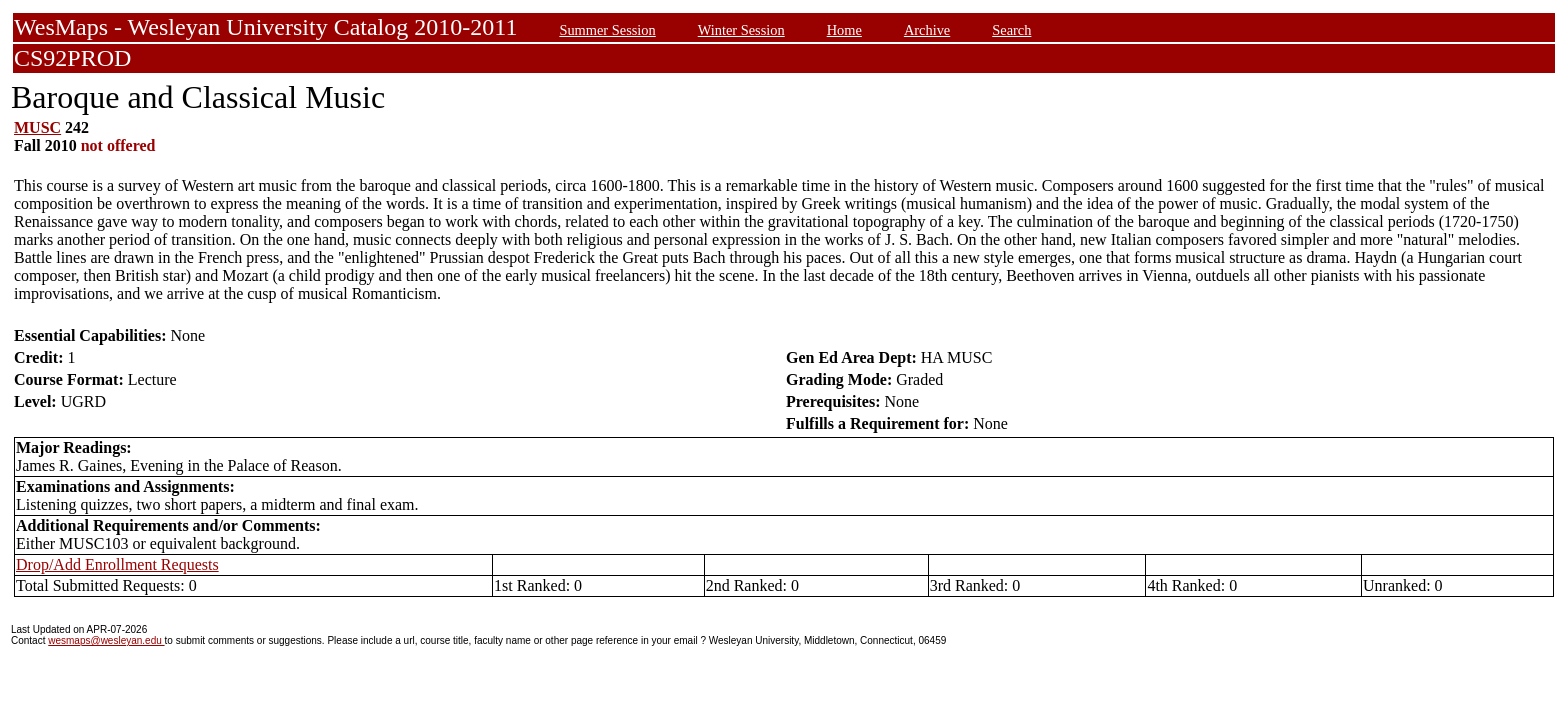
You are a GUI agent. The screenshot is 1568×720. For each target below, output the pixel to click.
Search (1011, 30)
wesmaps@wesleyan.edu (106, 640)
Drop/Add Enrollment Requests (117, 564)
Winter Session (741, 30)
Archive (927, 30)
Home (844, 30)
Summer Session (607, 30)
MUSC (37, 127)
